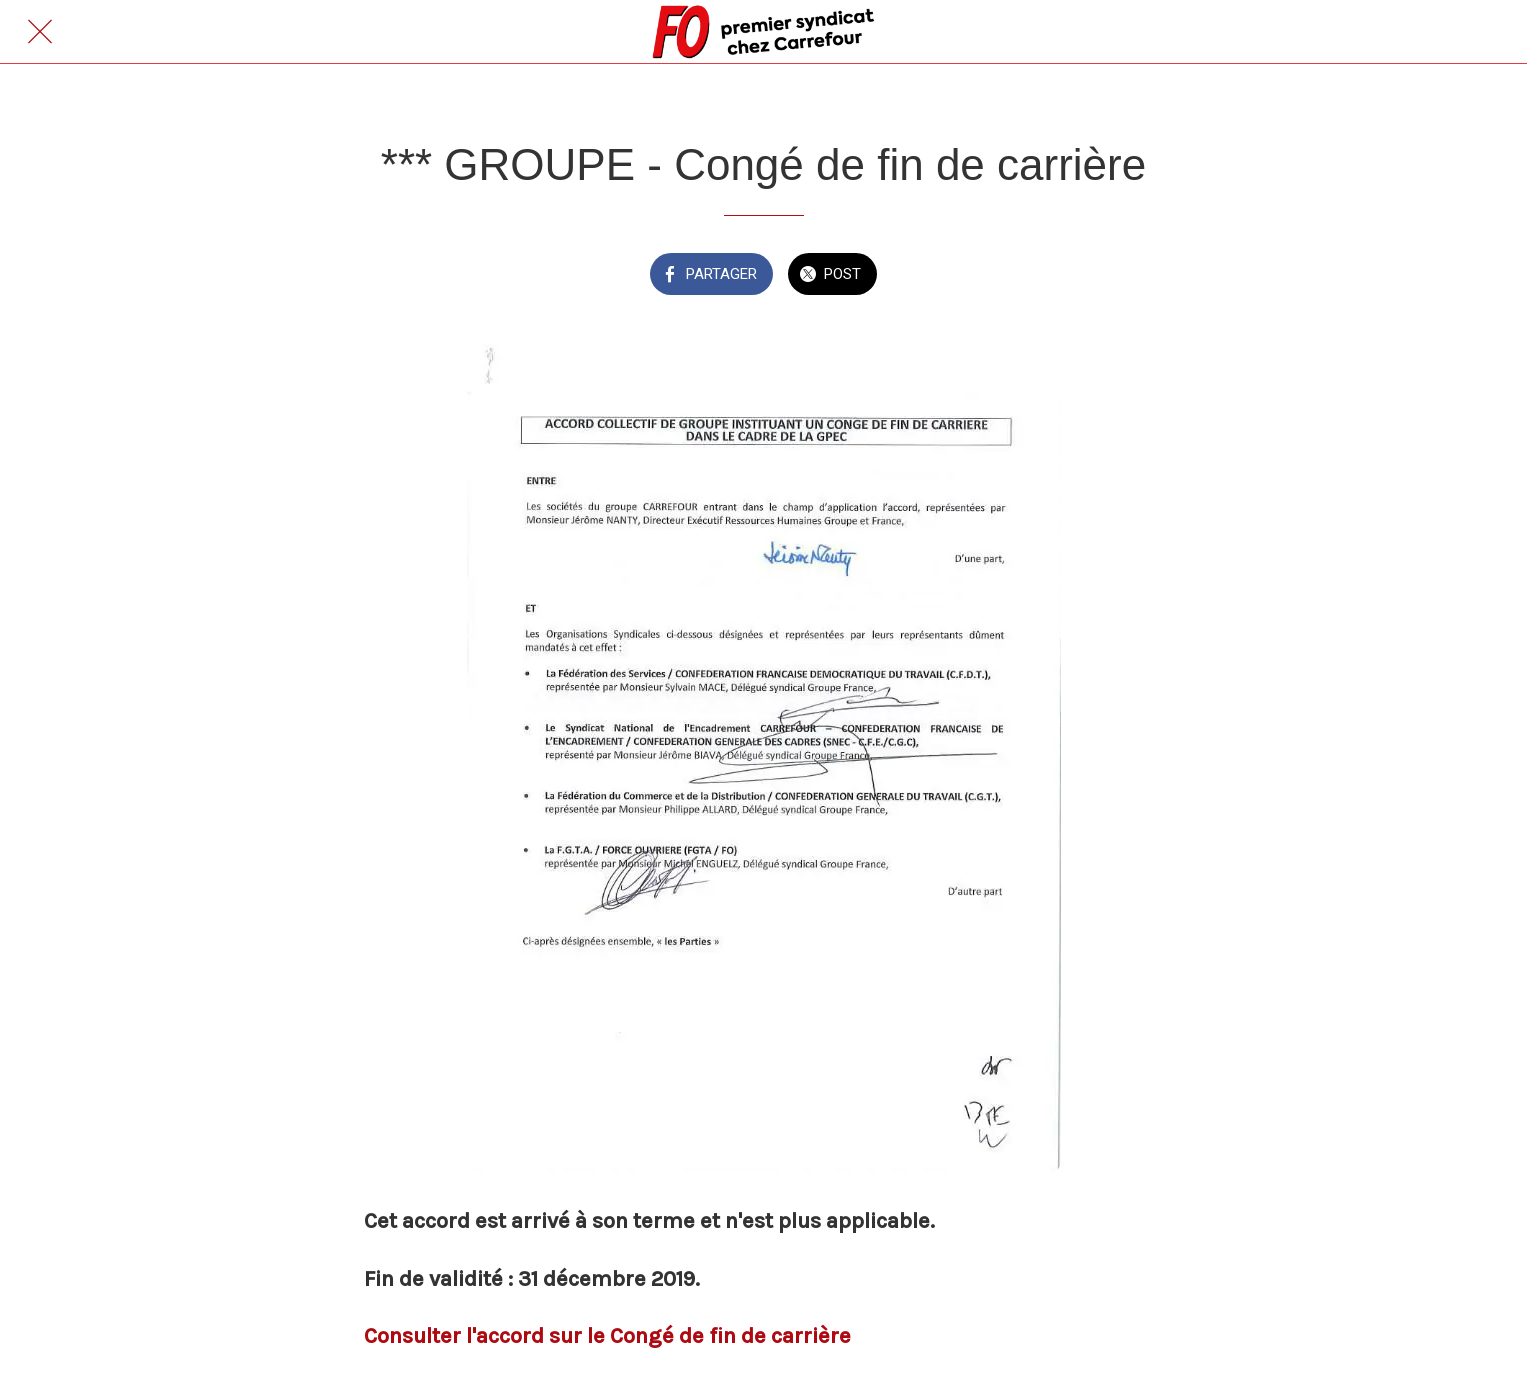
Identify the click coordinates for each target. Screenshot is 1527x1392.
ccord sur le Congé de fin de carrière (669, 1336)
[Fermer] (40, 32)
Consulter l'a (426, 1336)
